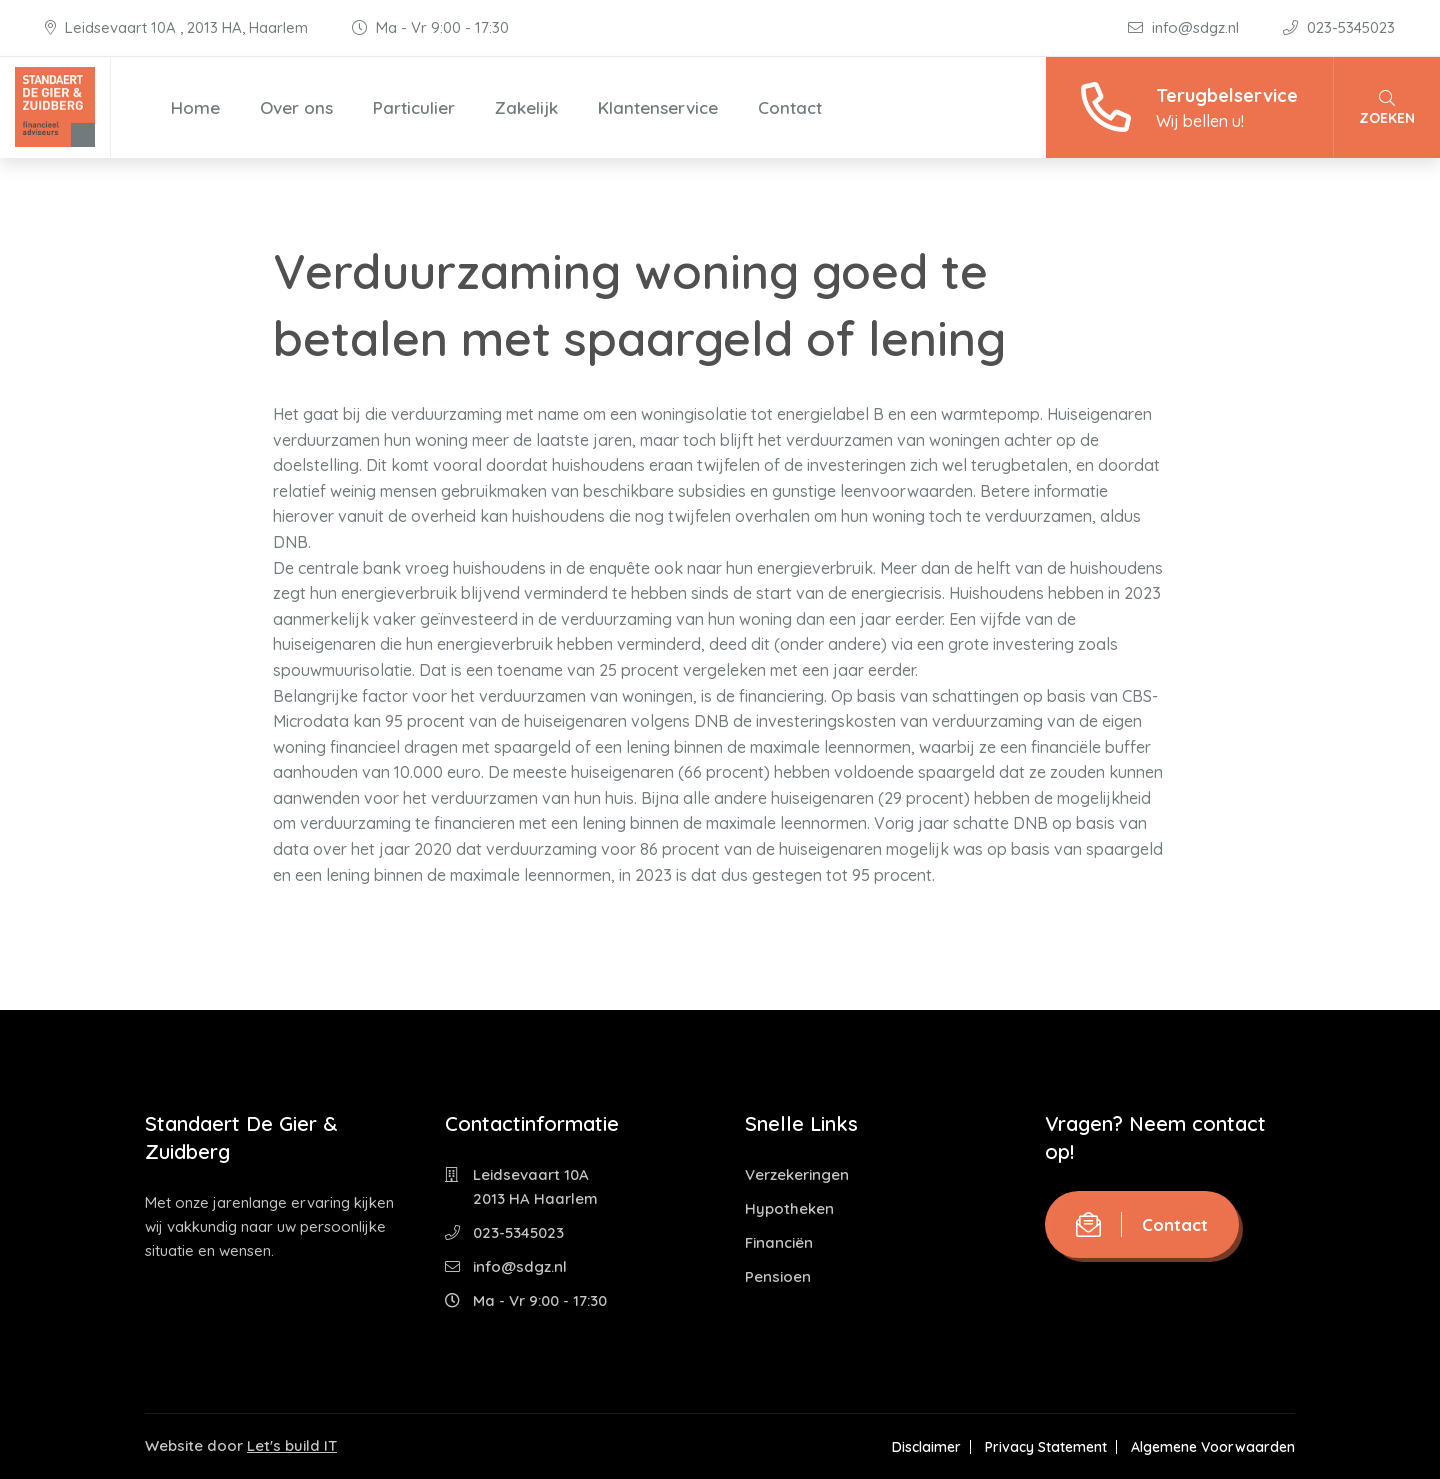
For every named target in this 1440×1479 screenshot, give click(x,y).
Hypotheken (789, 1208)
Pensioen (778, 1276)
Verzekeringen (797, 1174)
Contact (790, 107)
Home (195, 107)
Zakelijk (526, 107)
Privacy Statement (1046, 1447)
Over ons (296, 107)
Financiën (779, 1242)
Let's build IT (292, 1445)
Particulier (414, 107)
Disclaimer (926, 1447)
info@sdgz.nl (1185, 27)
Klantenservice (658, 107)
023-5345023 (1339, 27)
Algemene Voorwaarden (1213, 1447)
